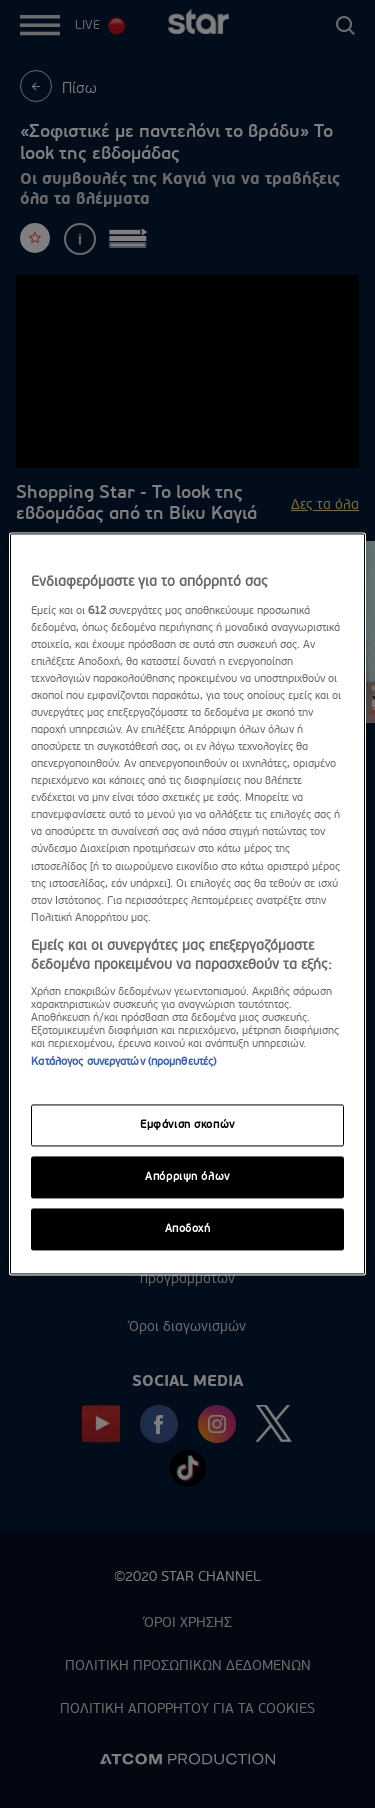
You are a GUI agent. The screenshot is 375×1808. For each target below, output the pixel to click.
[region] (187, 903)
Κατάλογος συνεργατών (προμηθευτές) (123, 1061)
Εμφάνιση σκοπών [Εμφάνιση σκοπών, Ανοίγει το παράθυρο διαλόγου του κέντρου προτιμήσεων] (187, 1125)
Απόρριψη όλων (187, 1177)
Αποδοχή (188, 1229)
